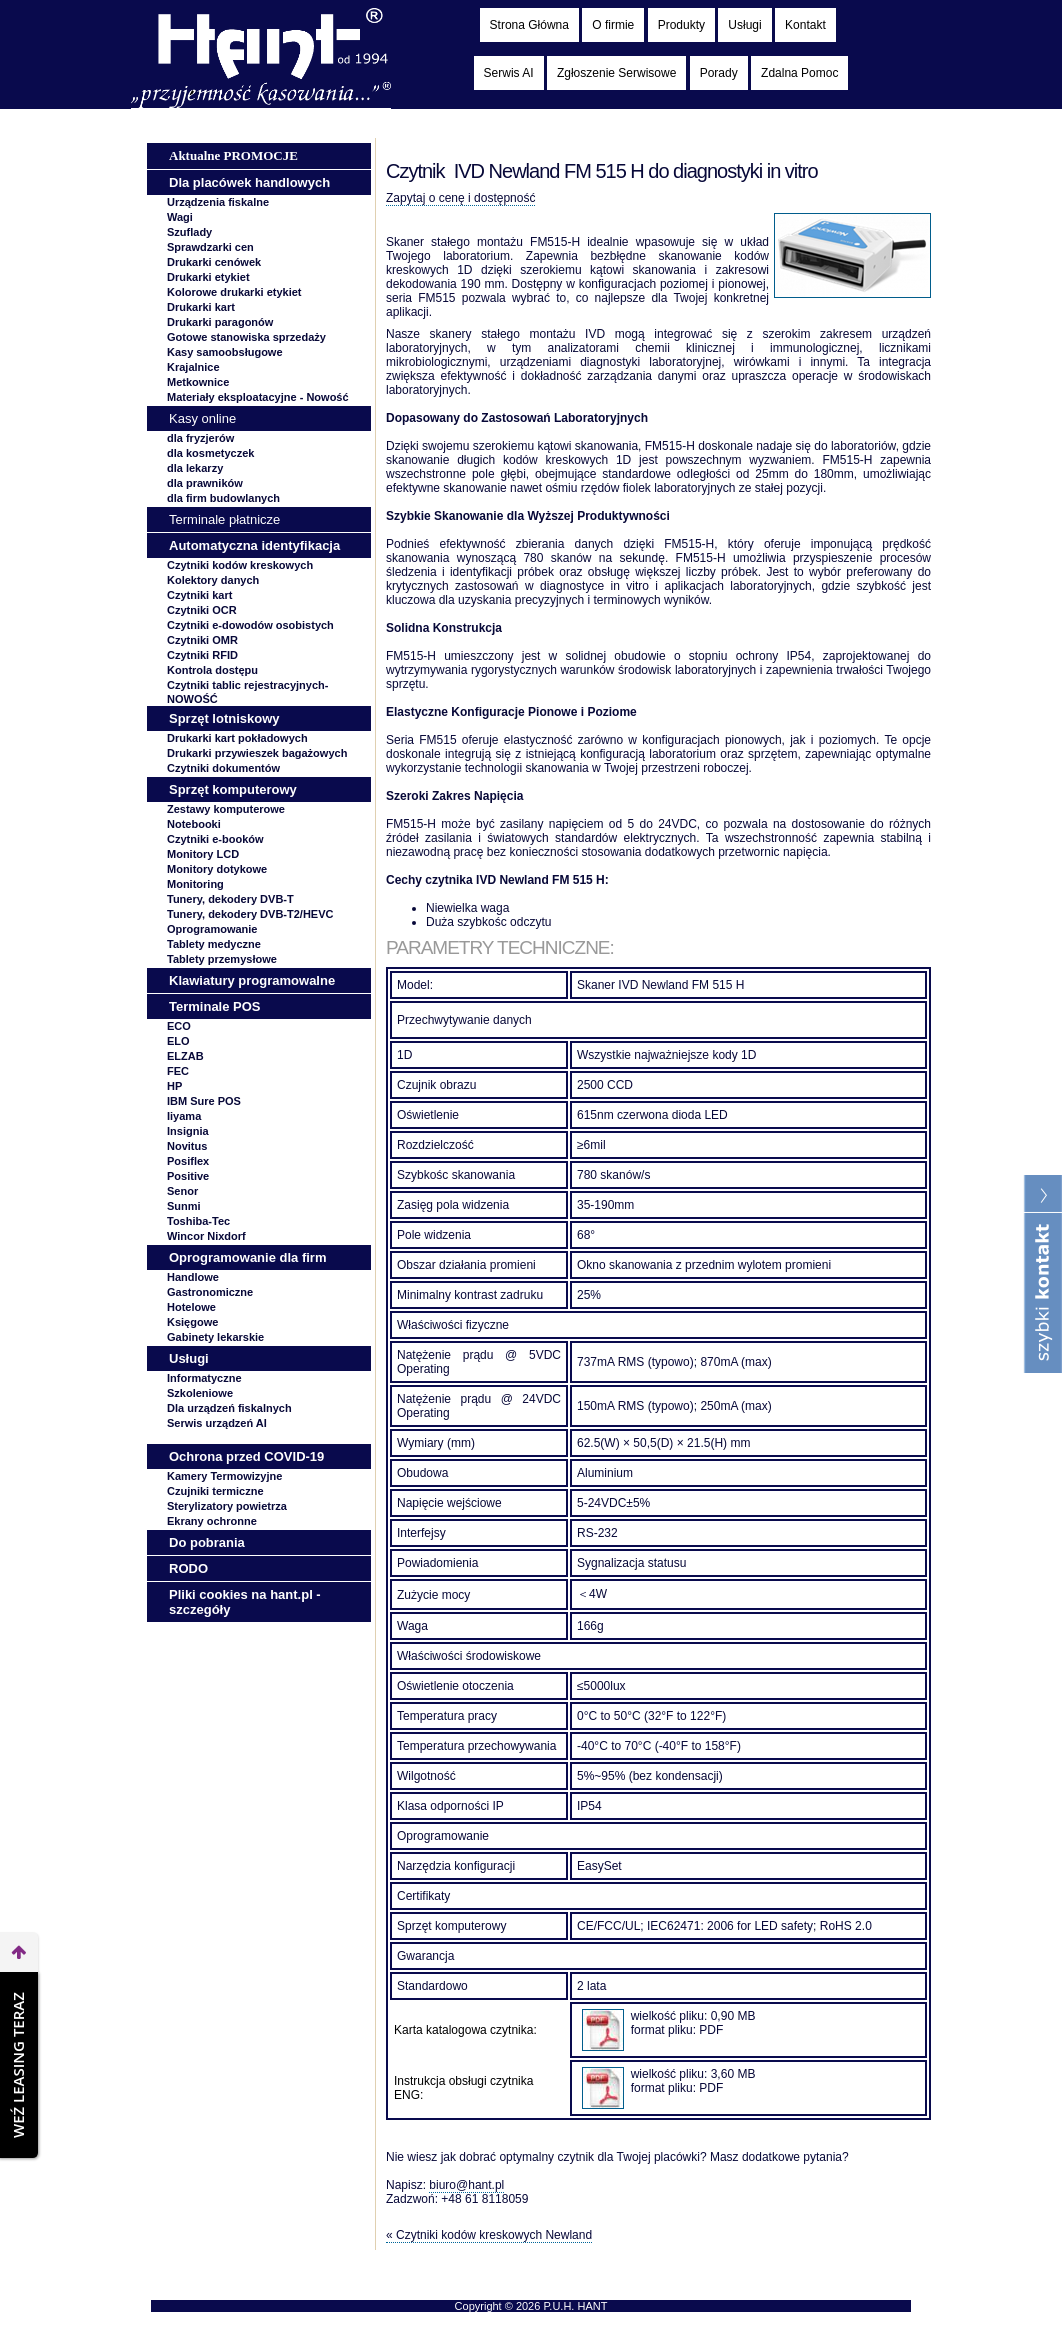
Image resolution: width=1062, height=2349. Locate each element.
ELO (178, 1041)
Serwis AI (509, 73)
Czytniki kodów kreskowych (240, 565)
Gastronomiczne (210, 1292)
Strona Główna (529, 25)
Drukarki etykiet (208, 277)
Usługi (744, 25)
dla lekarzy (195, 468)
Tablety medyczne (214, 944)
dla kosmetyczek (210, 453)
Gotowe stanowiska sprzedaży (246, 337)
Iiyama (184, 1116)
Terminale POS (215, 1006)
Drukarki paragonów (220, 322)
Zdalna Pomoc (799, 73)
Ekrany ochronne (212, 1521)
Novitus (187, 1146)
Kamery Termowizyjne (224, 1476)
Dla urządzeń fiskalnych (229, 1408)
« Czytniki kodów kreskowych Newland (489, 2235)
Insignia (188, 1131)
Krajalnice (193, 367)
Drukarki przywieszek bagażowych (257, 753)
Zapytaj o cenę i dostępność (460, 198)
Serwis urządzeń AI (217, 1423)
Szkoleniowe (200, 1393)
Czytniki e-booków (215, 839)
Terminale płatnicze (224, 519)
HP (174, 1086)
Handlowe (193, 1277)
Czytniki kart (199, 595)
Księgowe (192, 1322)
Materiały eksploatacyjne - (258, 397)
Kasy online (202, 418)
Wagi (180, 217)
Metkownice (198, 382)
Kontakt (805, 25)
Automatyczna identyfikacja (254, 545)
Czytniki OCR (202, 610)
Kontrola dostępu (212, 670)
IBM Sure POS (204, 1101)
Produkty (681, 25)
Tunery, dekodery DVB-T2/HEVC (250, 914)
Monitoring (195, 884)
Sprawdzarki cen (210, 247)
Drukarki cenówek (214, 262)
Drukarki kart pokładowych (237, 738)
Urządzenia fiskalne (218, 202)
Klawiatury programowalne (252, 980)
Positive (188, 1176)
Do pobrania (207, 1542)
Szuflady (189, 232)
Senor (182, 1191)
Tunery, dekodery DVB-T (230, 899)
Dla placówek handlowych (249, 182)
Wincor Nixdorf (206, 1236)
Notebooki (194, 824)
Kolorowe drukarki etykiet (234, 292)
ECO (179, 1026)
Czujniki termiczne (215, 1491)
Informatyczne (204, 1378)
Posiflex (188, 1161)
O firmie (613, 25)
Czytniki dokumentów (223, 768)
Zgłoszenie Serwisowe (616, 73)
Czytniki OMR (202, 640)
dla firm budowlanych (223, 498)
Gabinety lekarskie (215, 1337)
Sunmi (184, 1206)
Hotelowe (191, 1307)
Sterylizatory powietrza (227, 1506)
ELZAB (185, 1056)
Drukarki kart (201, 307)
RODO (188, 1568)
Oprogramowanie (212, 929)
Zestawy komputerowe (226, 809)
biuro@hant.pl (466, 2185)
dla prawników (205, 483)
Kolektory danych (213, 580)
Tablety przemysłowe (222, 959)
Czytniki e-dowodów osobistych (250, 625)
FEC (178, 1071)
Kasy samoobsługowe (225, 352)
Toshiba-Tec (198, 1221)
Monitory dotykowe (217, 869)
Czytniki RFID (202, 655)
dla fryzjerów (200, 438)
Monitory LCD (203, 854)
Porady (719, 73)
